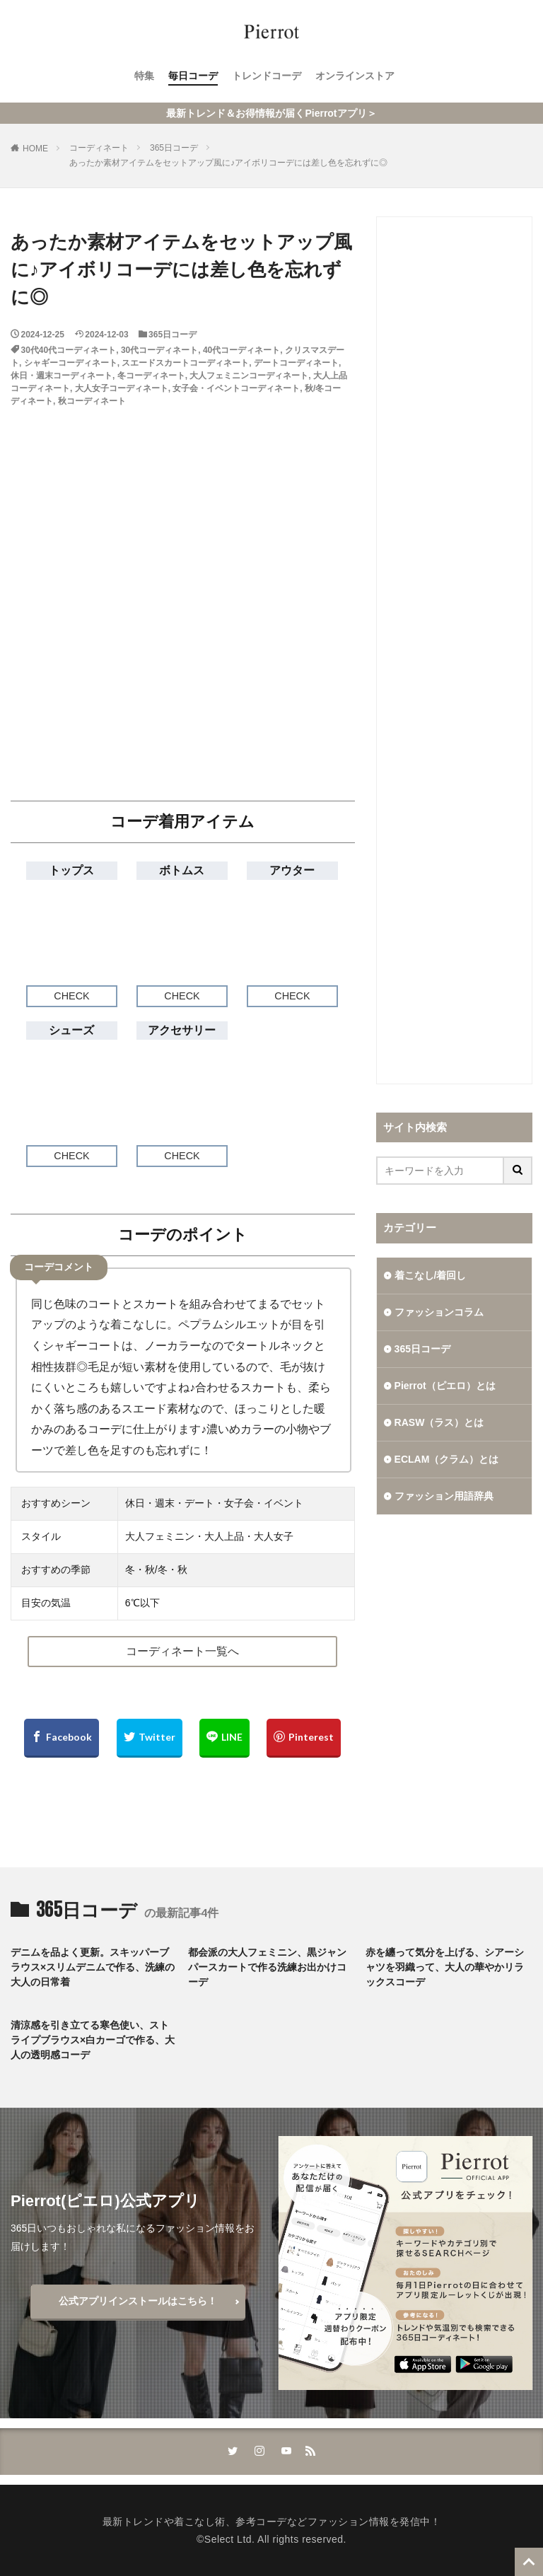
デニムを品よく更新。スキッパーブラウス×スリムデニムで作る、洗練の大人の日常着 (93, 1967)
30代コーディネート (159, 350)
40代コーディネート (241, 350)
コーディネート (99, 148)
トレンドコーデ (266, 75)
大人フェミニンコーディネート (248, 376)
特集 (144, 75)
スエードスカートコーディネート (185, 363)
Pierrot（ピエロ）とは (445, 1385)
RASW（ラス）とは (439, 1422)
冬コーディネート (151, 376)
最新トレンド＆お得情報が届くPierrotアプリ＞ (271, 113)
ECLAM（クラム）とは (447, 1459)
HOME (35, 148)
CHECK (71, 996)
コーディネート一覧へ (182, 1651)
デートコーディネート (296, 363)
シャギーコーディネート (70, 363)
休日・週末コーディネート (61, 376)
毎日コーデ (193, 75)
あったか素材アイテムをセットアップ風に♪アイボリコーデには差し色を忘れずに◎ (228, 163)
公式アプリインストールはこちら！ (138, 2301)
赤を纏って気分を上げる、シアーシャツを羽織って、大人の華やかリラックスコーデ (445, 1967)
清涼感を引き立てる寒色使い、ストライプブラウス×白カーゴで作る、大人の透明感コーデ (93, 2039)
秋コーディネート (92, 401)
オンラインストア (355, 75)
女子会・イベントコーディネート (236, 388)
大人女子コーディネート (121, 388)
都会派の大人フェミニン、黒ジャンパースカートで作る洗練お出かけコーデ (267, 1967)
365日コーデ (174, 148)
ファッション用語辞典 (444, 1496)
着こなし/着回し (431, 1275)
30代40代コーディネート (69, 350)
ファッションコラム (439, 1312)
